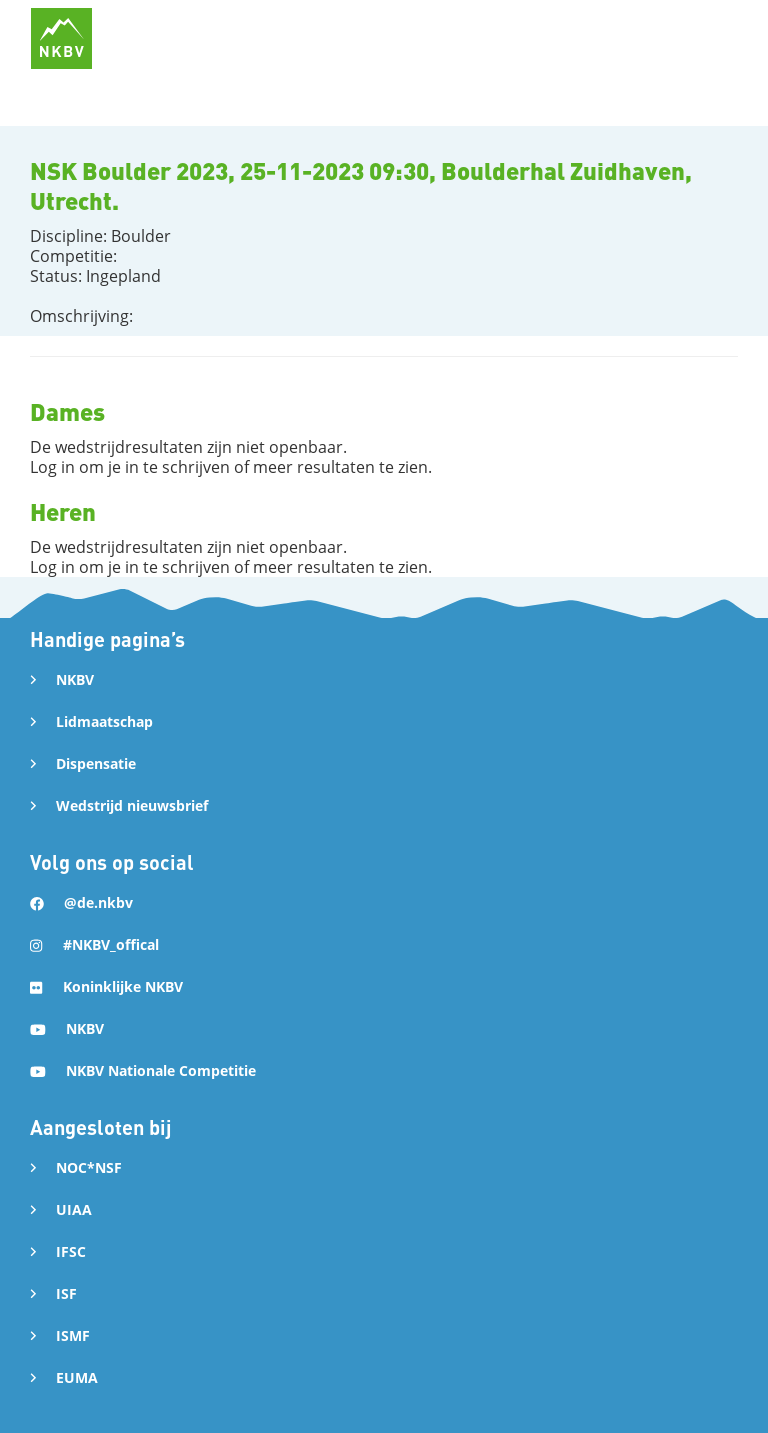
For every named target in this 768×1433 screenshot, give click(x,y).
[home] (61, 38)
